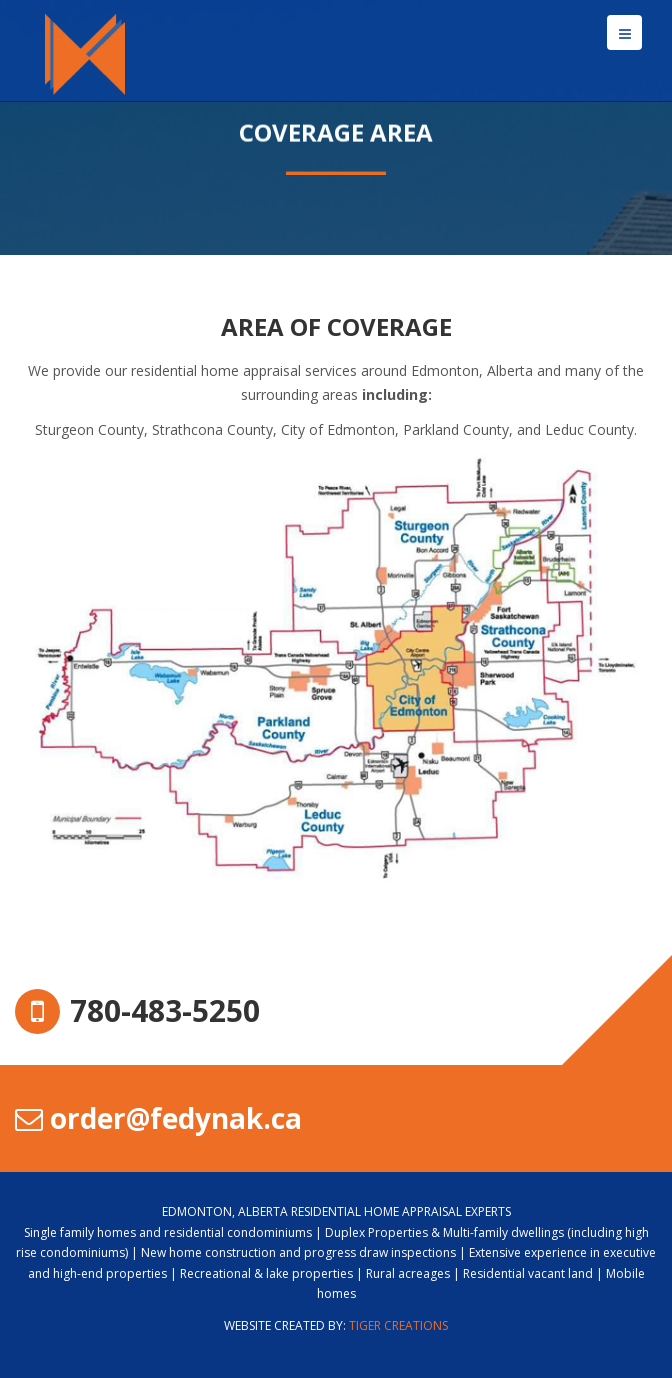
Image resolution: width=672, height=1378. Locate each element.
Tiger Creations (398, 1325)
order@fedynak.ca (158, 1118)
